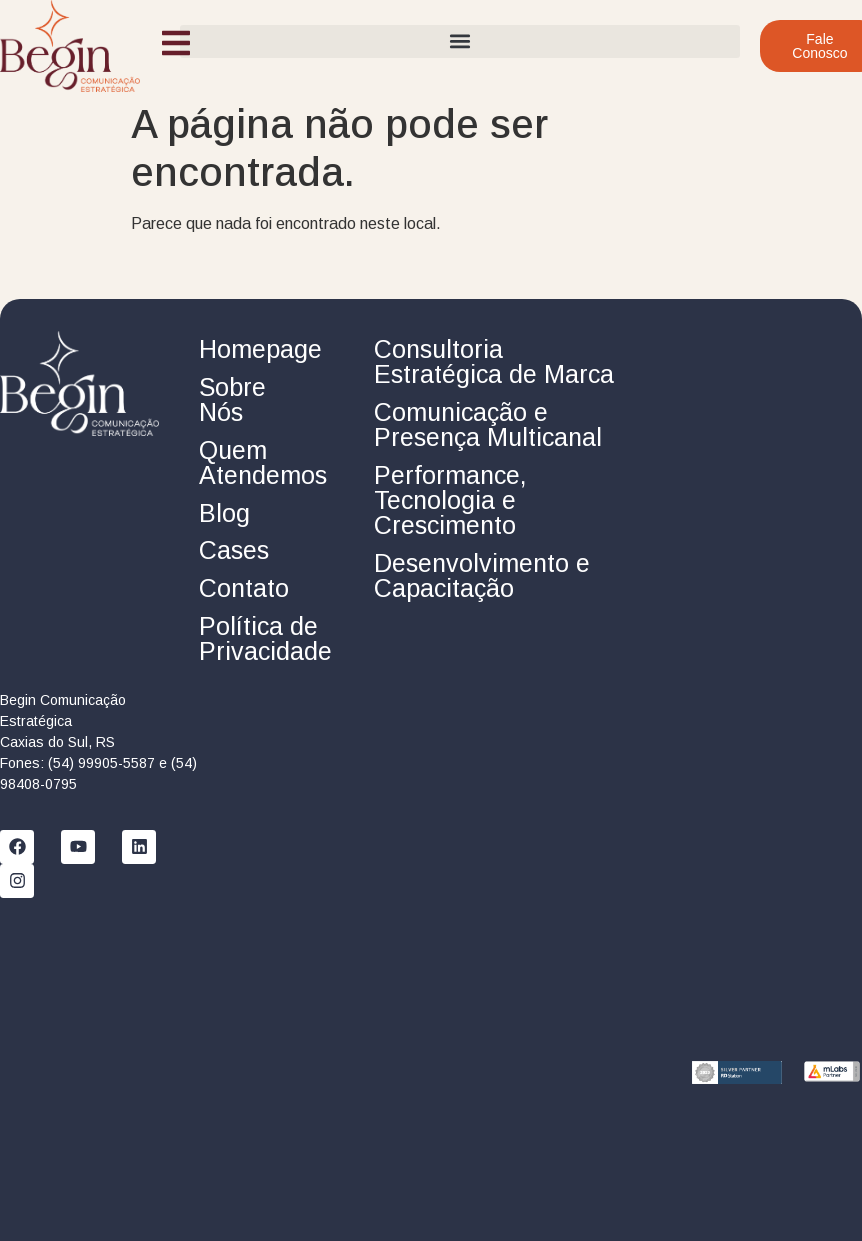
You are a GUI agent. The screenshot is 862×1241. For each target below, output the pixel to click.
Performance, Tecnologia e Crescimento (450, 500)
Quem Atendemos (263, 462)
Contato (244, 588)
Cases (234, 550)
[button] (460, 41)
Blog (224, 513)
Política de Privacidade (265, 638)
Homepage (260, 349)
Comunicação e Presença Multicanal (488, 424)
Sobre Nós (232, 399)
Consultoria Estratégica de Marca (494, 361)
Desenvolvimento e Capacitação (482, 575)
